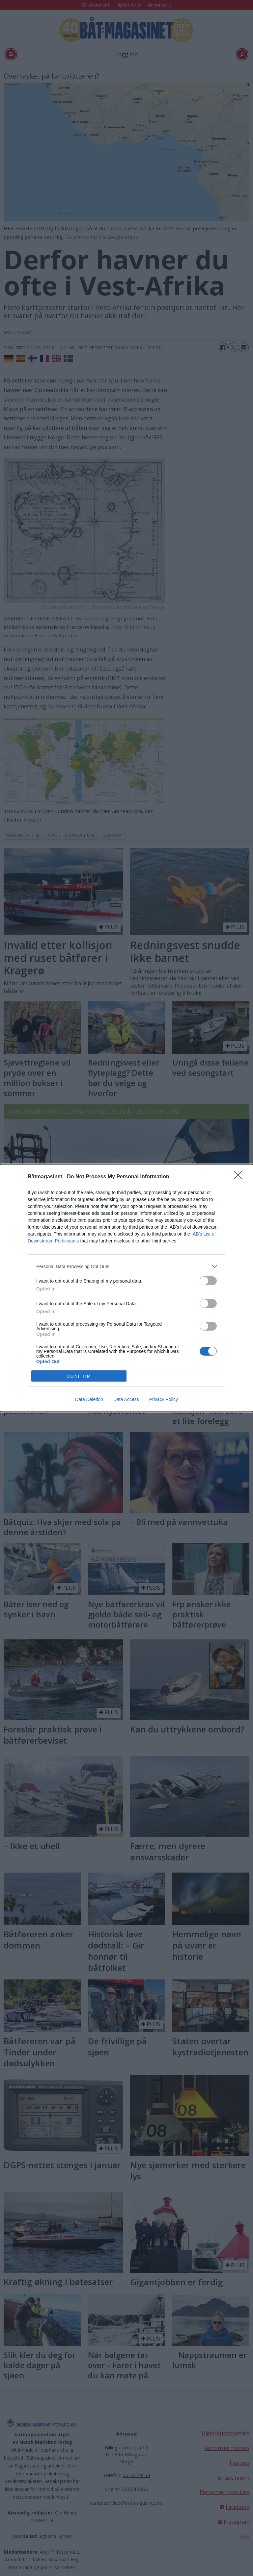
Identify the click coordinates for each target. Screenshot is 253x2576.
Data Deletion (89, 1399)
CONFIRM (79, 1376)
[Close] (240, 1177)
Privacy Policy (163, 1399)
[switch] (208, 1280)
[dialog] (126, 1288)
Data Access (126, 1399)
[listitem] (126, 1266)
